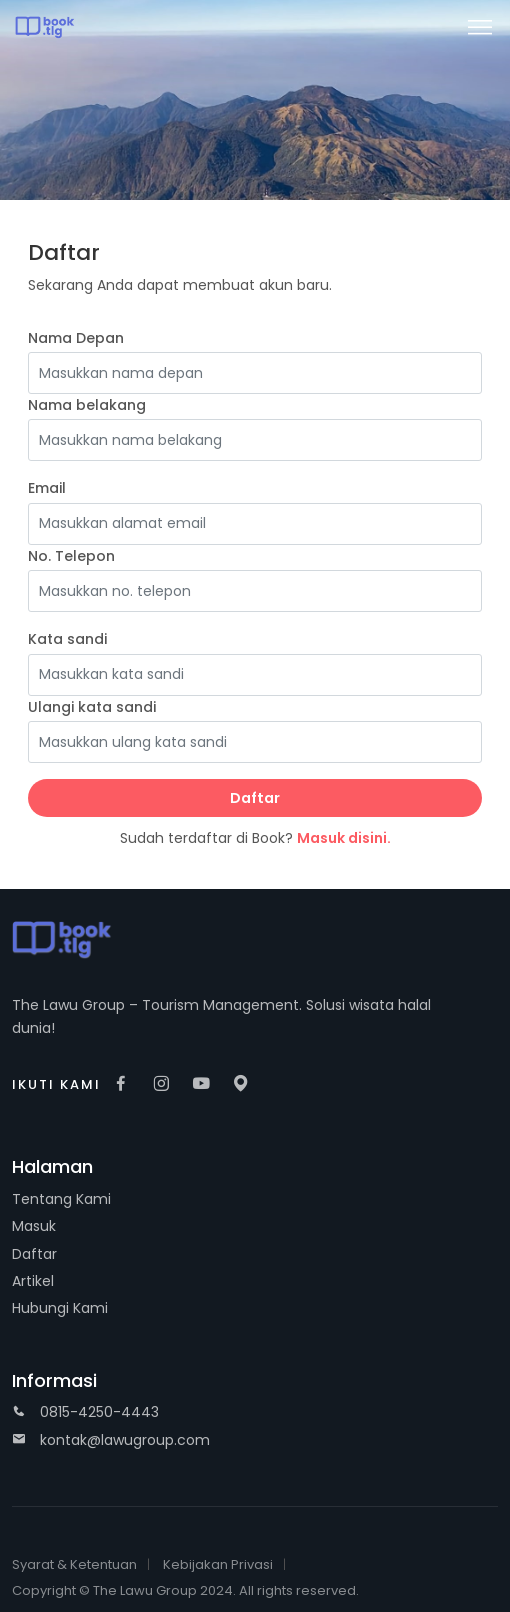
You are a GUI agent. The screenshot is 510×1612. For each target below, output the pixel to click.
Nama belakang (87, 405)
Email (47, 488)
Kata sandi (67, 639)
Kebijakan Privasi (218, 1564)
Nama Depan (76, 338)
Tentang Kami (61, 1199)
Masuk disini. (344, 838)
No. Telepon (71, 556)
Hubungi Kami (60, 1308)
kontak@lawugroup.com (111, 1440)
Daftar (255, 798)
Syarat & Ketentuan (74, 1564)
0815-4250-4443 (85, 1412)
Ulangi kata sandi (92, 707)
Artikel (33, 1281)
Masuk (34, 1226)
